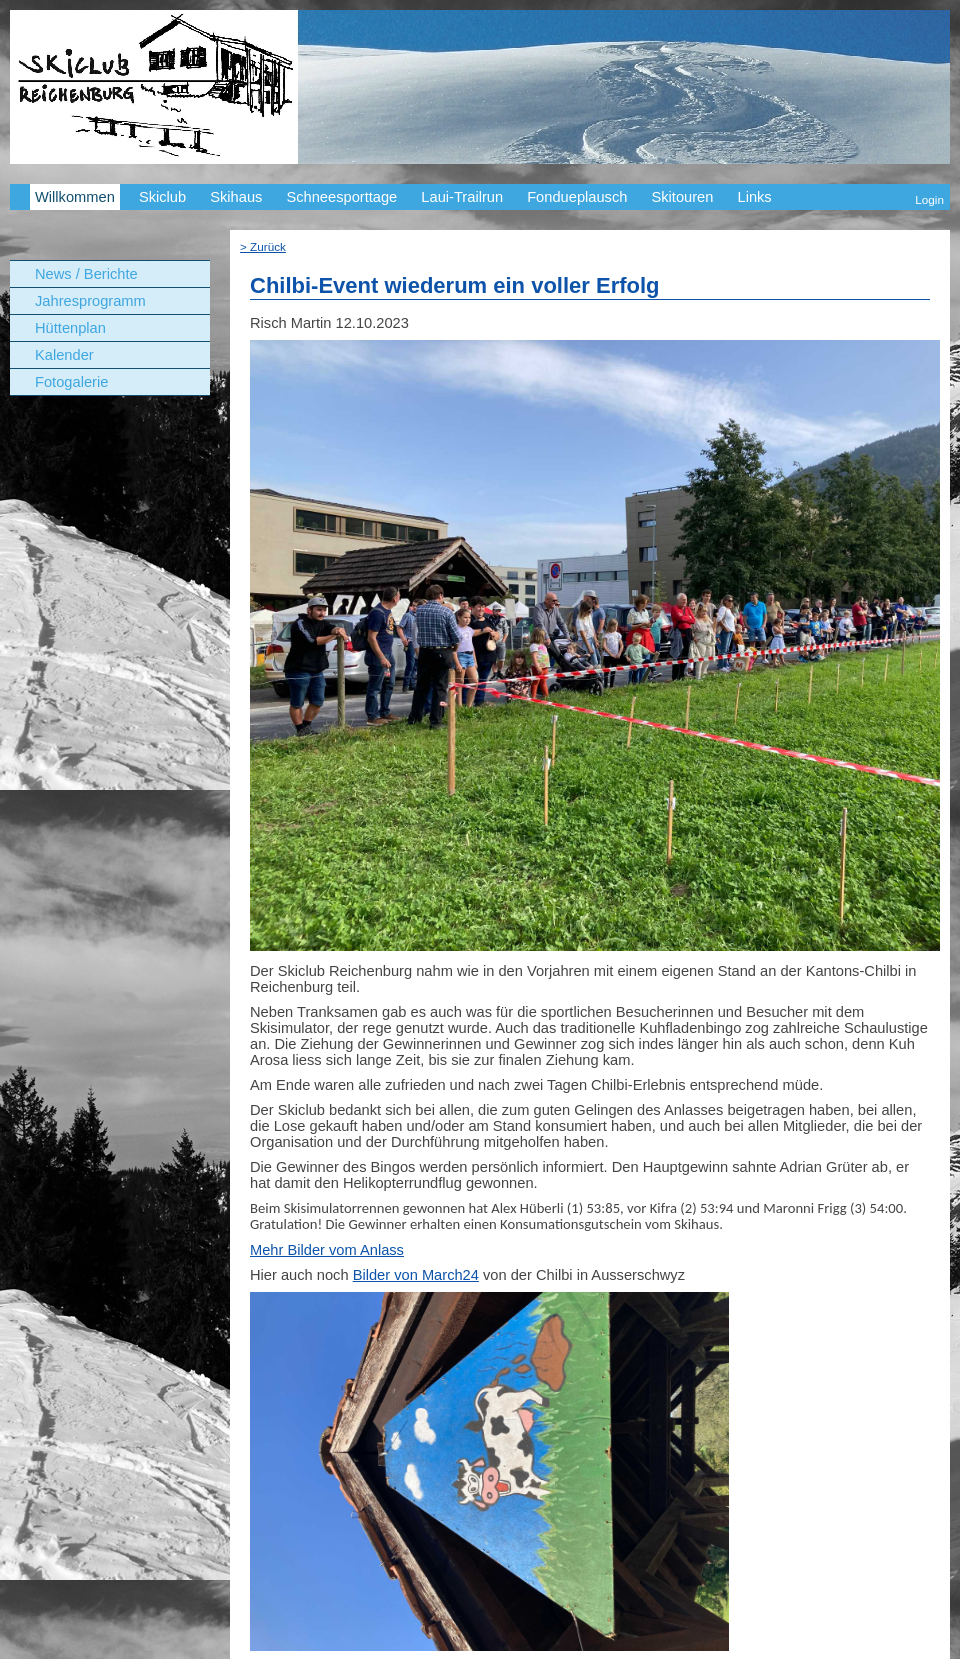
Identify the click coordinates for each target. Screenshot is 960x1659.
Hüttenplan (70, 328)
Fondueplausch (577, 197)
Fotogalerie (71, 382)
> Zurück (263, 246)
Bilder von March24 (416, 1275)
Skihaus (236, 197)
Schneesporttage (341, 197)
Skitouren (682, 197)
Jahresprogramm (90, 301)
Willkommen (75, 197)
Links (754, 197)
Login (929, 199)
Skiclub (162, 197)
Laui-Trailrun (462, 197)
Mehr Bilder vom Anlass (327, 1250)
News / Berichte (86, 274)
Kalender (64, 355)
